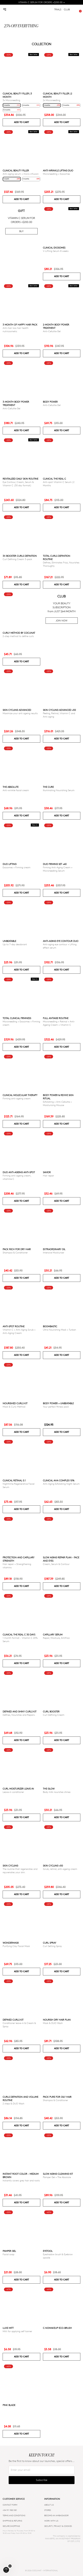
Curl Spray (49, 1940)
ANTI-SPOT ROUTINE (13, 1323)
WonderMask (11, 1940)
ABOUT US (49, 2502)
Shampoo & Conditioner (15, 1250)
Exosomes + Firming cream (16, 864)
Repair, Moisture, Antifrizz (56, 1635)
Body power (50, 399)
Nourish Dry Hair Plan (57, 2017)
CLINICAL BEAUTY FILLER (16, 168)
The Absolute (10, 784)
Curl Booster (51, 1709)
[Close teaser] (10, 2566)
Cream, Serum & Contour (56, 1561)
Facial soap (8, 2251)
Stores (47, 2507)
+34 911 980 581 (10, 2507)
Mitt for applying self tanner (17, 2328)
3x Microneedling (11, 97)
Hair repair (48, 1173)
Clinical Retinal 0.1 (14, 1478)
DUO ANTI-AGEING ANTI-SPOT (19, 1169)
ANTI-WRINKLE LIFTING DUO (58, 168)
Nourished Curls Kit (15, 1400)
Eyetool (48, 2248)
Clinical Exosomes (54, 245)
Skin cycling (10, 1863)
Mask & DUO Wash (53, 2020)
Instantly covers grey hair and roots (21, 2178)
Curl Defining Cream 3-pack (17, 556)
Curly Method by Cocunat (19, 630)
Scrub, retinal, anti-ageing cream (60, 1866)
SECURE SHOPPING (11, 2523)
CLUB (67, 9)
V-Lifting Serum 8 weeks (56, 248)
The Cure (48, 784)
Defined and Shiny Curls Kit (19, 1709)
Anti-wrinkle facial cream (16, 787)
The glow (49, 1786)
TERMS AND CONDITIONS (14, 2513)
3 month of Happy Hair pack (20, 322)
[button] (6, 2570)
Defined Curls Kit (13, 2017)
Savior (47, 1169)
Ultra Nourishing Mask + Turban (59, 1327)
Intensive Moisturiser (53, 1250)
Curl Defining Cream (53, 1712)
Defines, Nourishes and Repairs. (19, 1712)
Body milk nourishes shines (57, 1789)
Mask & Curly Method (14, 1404)
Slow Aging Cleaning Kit (58, 2171)
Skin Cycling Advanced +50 (59, 707)
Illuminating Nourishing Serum (59, 787)
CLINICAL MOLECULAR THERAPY (20, 1092)
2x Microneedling (51, 97)
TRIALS (57, 9)
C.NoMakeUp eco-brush (57, 2325)
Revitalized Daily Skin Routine (20, 476)
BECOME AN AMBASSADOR (56, 2513)
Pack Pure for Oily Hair (57, 2094)
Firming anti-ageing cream (17, 1096)
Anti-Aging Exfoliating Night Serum (61, 1481)
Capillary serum (53, 1632)
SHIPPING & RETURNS (12, 2518)
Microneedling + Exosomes (56, 171)
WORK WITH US (51, 2518)
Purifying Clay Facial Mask (16, 1943)
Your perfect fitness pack (56, 1404)
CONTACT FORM (10, 2502)
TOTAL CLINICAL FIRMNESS (17, 1015)
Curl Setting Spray (52, 1943)
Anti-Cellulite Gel (52, 328)
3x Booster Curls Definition (20, 553)
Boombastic (50, 1323)
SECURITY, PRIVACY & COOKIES (58, 2523)
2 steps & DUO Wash (13, 2101)
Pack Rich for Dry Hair (17, 1246)
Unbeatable (9, 938)
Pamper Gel (9, 2248)
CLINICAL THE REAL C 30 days (19, 1632)
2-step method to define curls (18, 633)
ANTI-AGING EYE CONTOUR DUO (60, 938)
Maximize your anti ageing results (20, 710)
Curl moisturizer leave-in (18, 1786)
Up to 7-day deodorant (15, 941)
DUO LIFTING (9, 861)
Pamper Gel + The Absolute (57, 2174)
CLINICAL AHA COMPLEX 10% (58, 1478)
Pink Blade (9, 2402)
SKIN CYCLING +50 (53, 1863)
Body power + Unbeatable (58, 1400)
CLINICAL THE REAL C (54, 476)
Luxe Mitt (8, 2325)
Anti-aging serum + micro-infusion (21, 171)
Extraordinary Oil (54, 1246)
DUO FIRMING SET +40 (55, 861)
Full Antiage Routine (55, 1015)
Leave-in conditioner (13, 1789)
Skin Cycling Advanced (17, 707)
